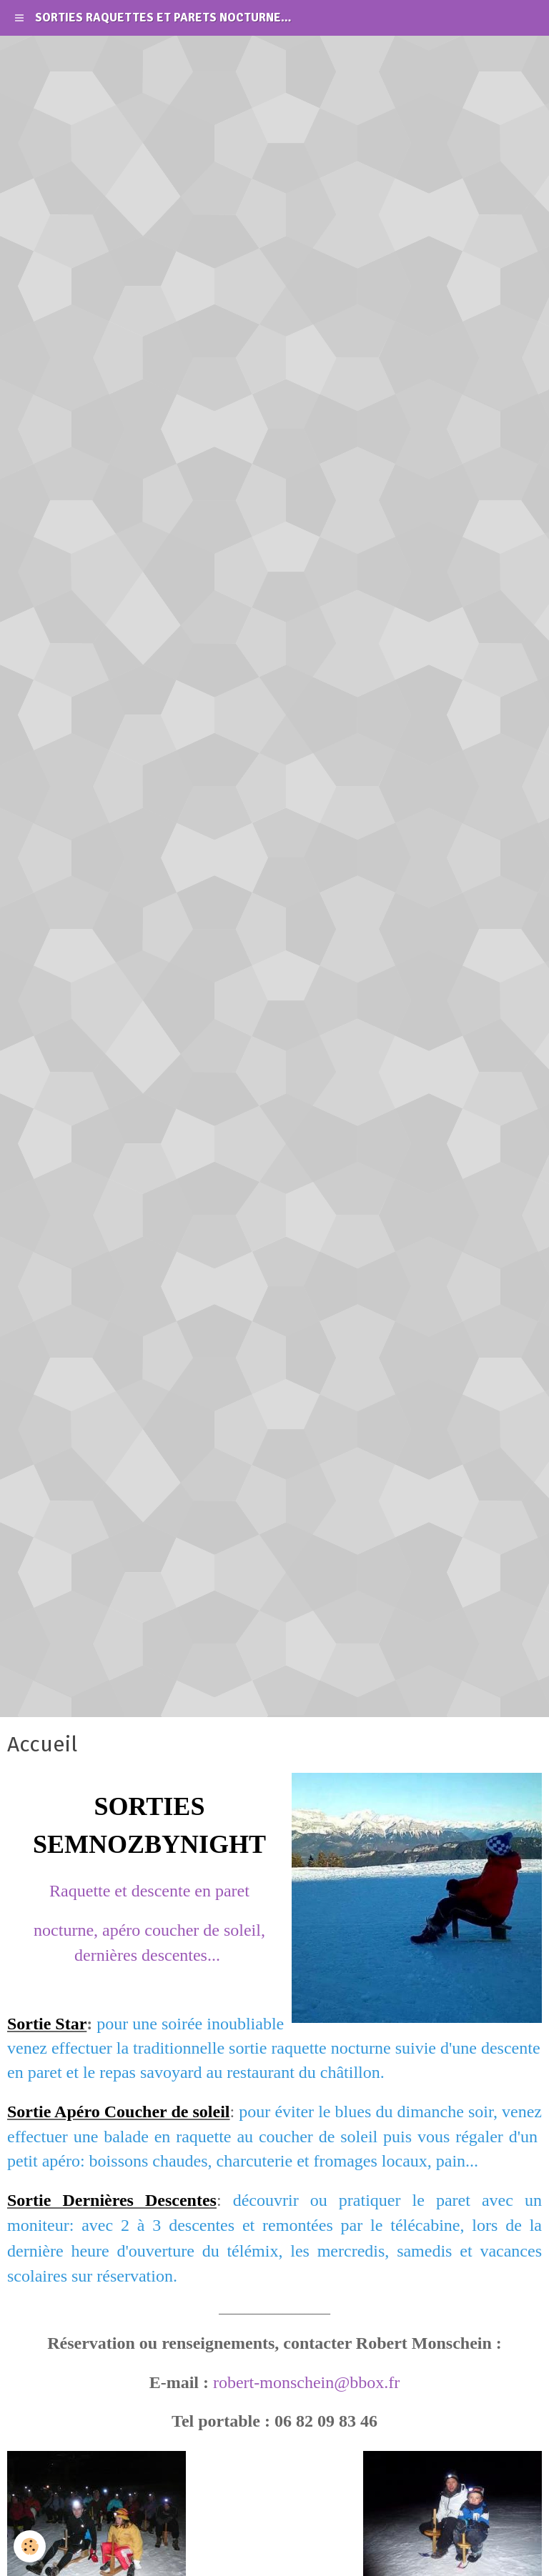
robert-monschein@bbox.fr (306, 2382)
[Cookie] (30, 2546)
